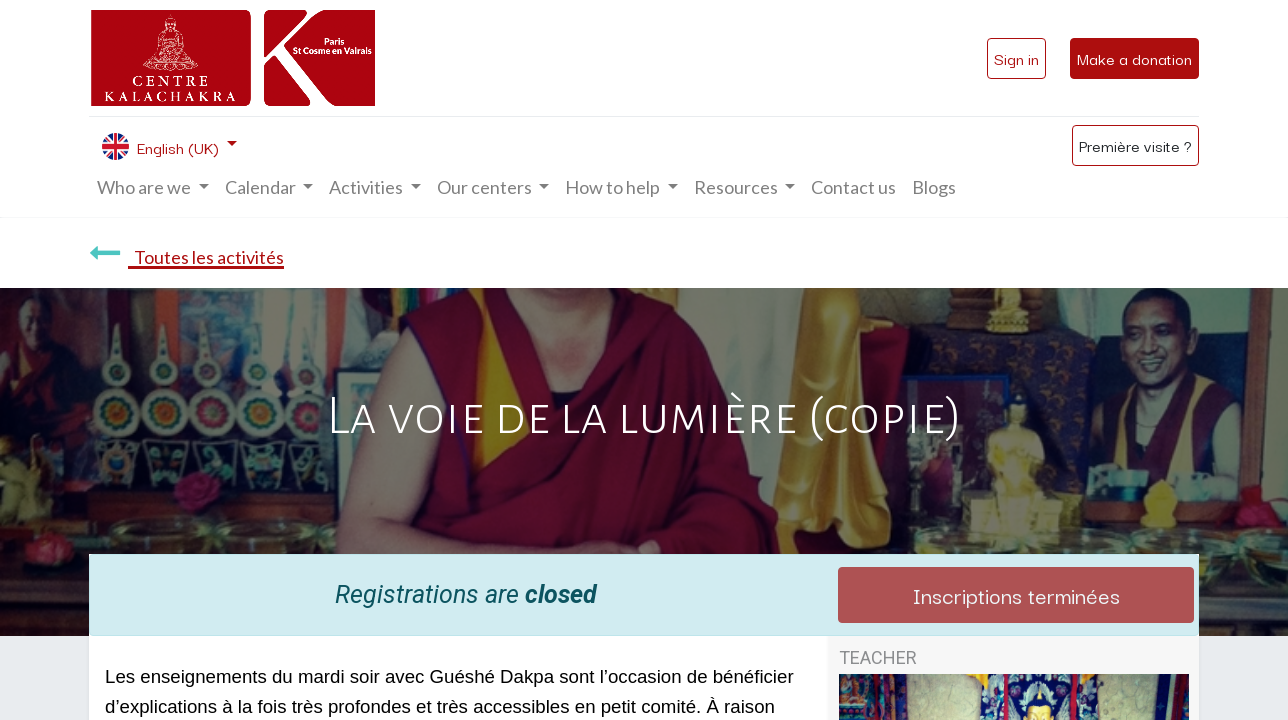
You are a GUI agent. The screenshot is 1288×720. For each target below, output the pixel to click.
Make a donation (1134, 58)
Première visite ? (1135, 145)
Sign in (1016, 58)
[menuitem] (853, 187)
